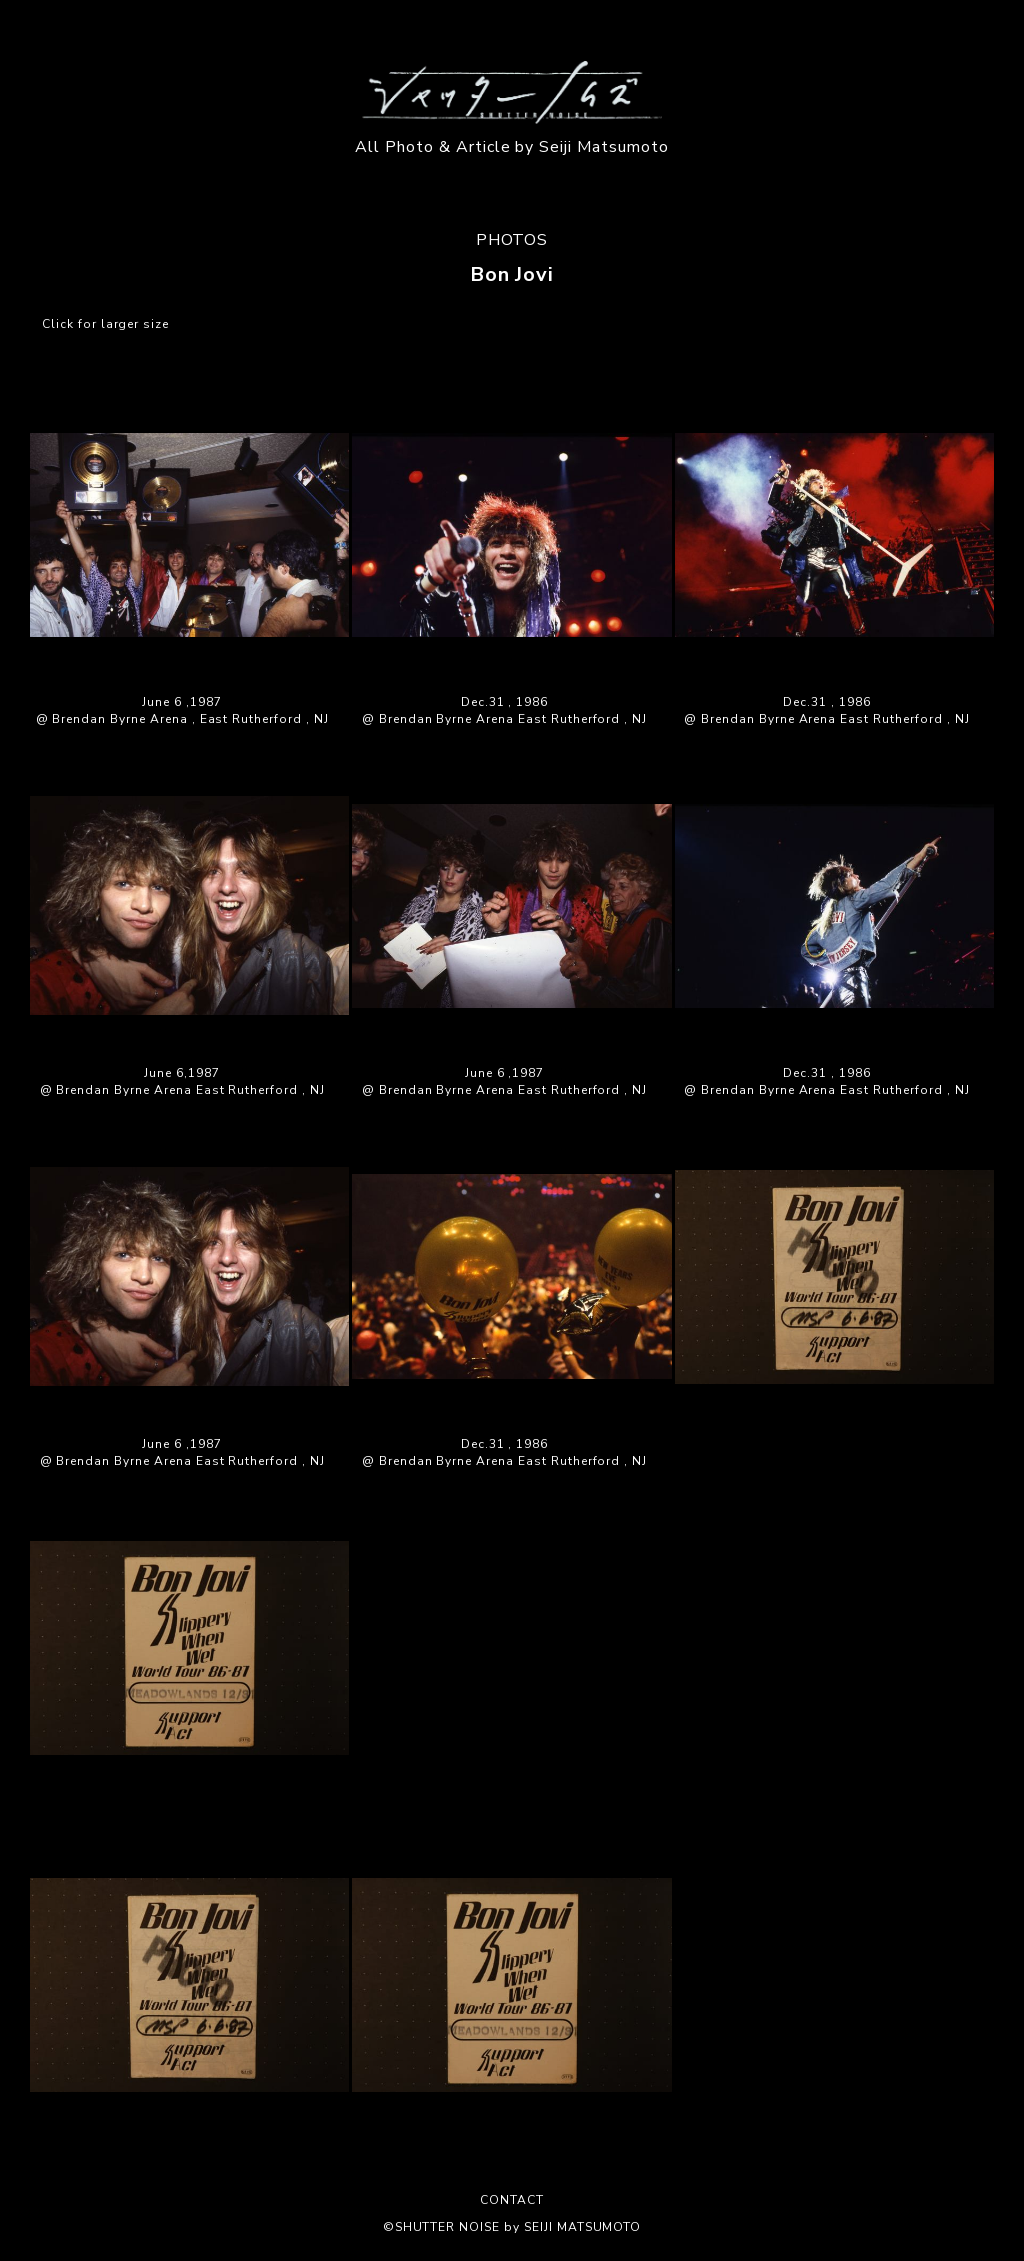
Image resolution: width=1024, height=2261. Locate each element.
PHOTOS (512, 240)
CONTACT (512, 2200)
